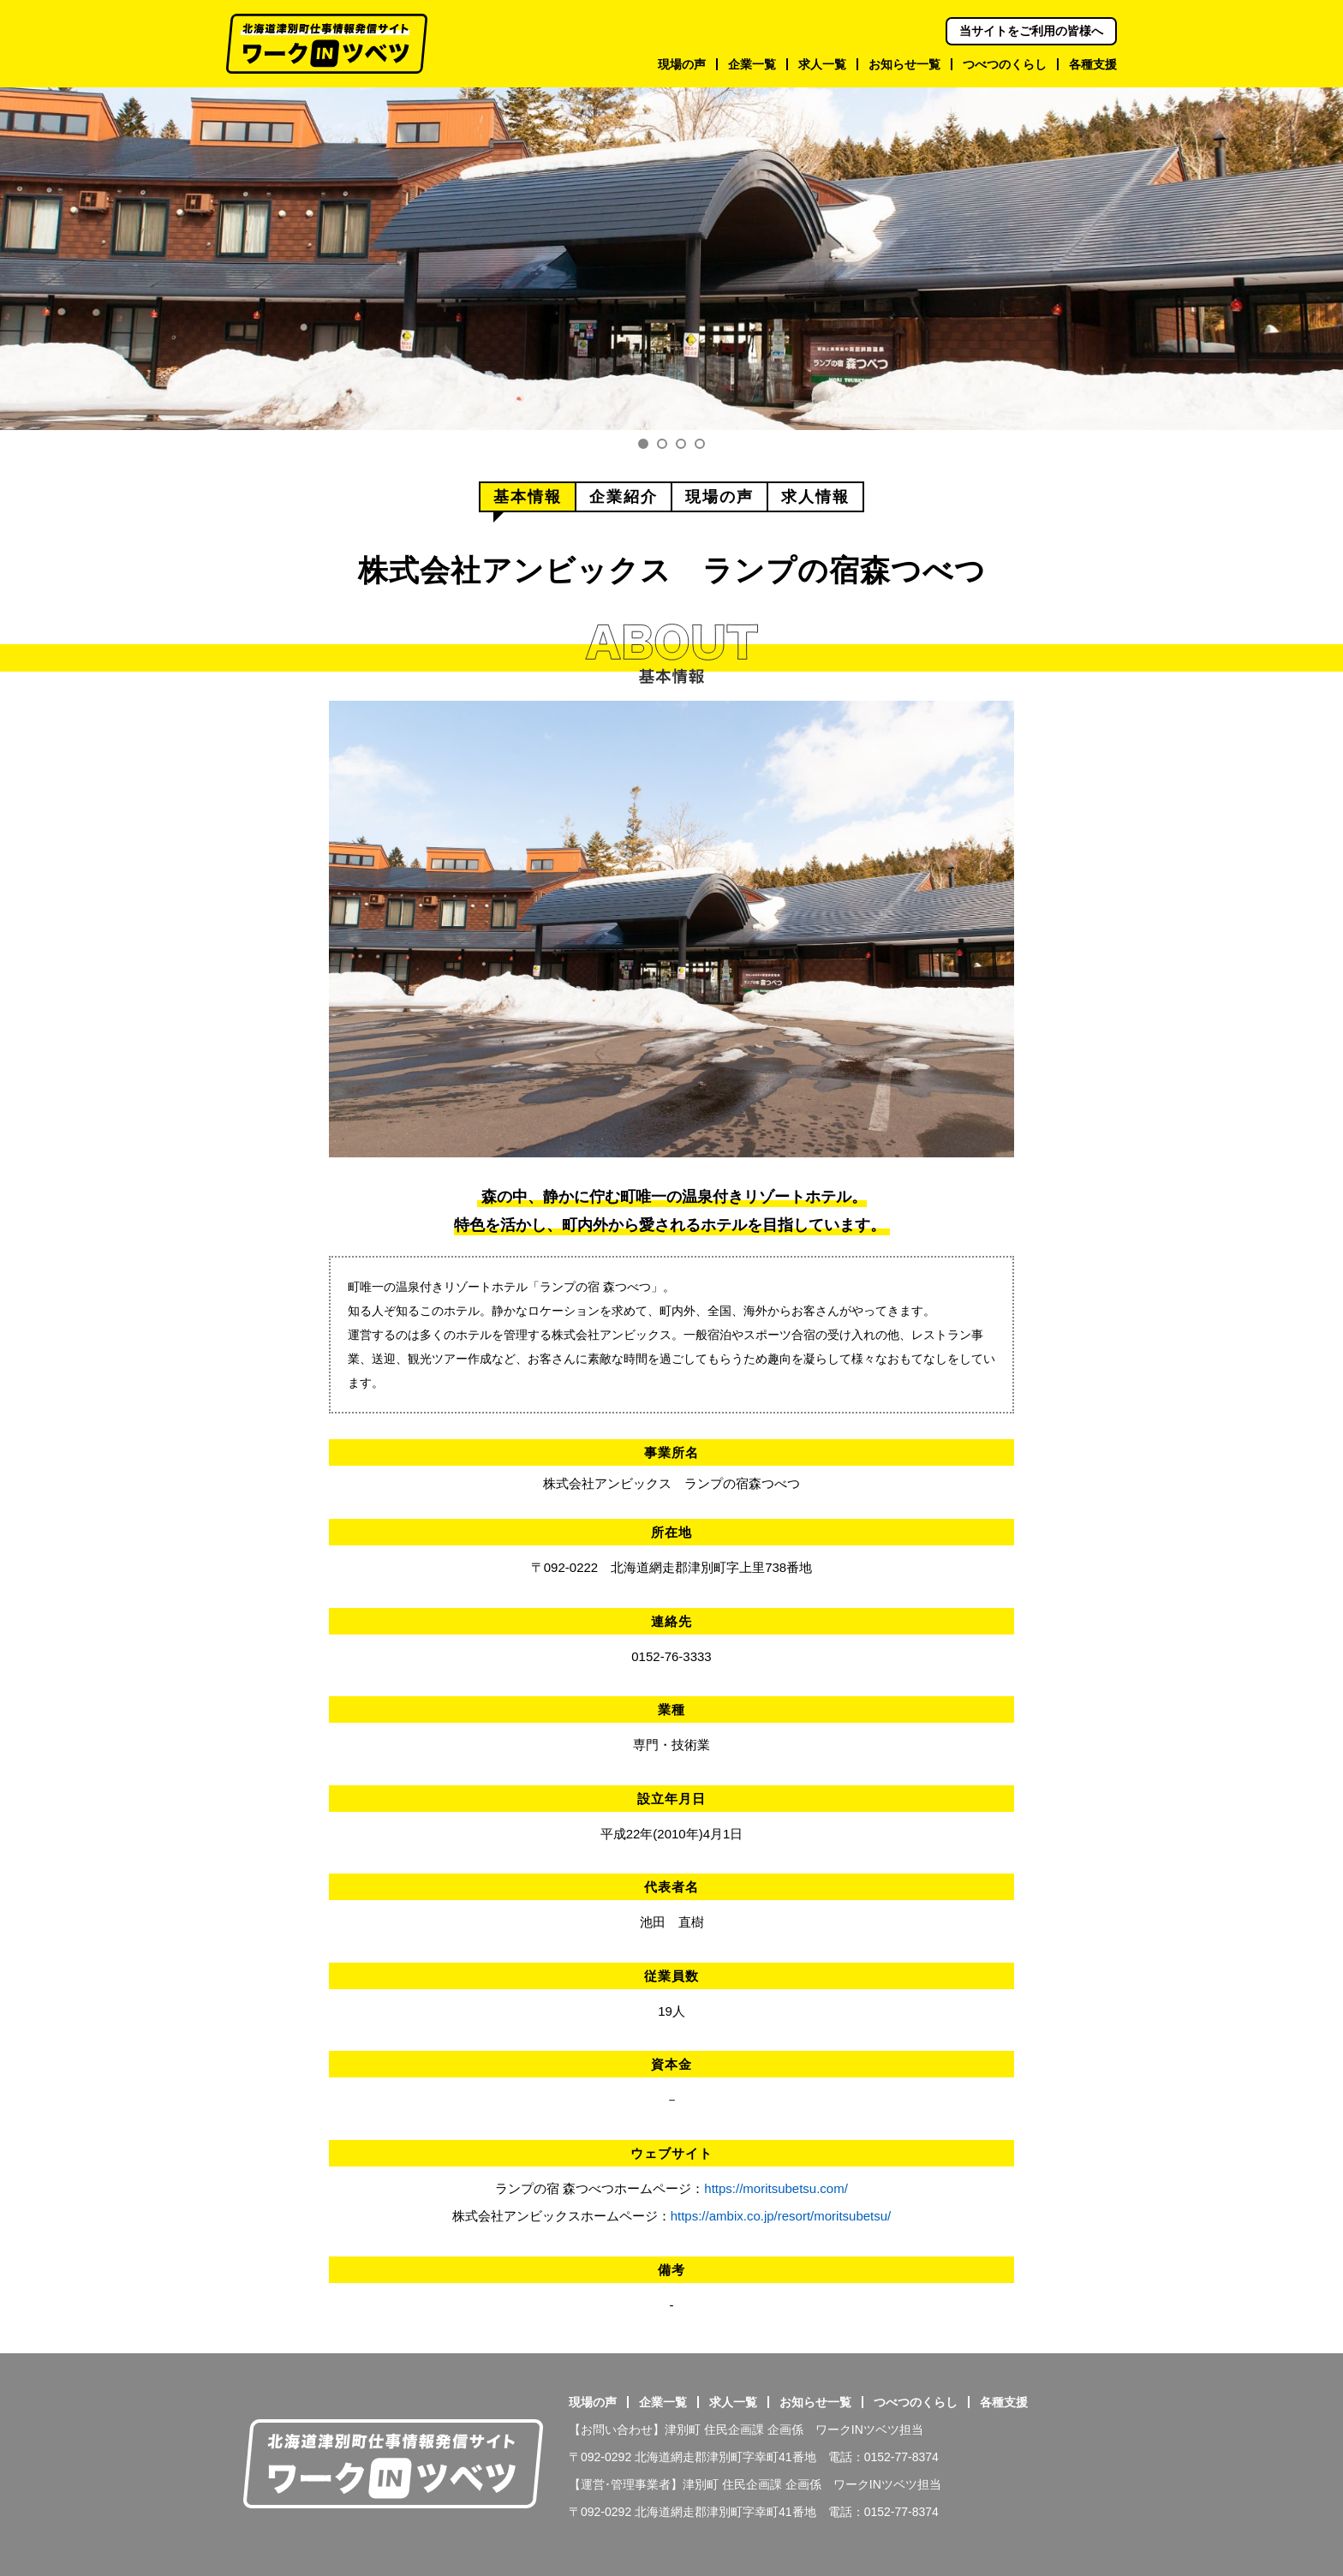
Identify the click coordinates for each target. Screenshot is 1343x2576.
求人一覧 (733, 2402)
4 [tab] (700, 444)
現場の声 (593, 2402)
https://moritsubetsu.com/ (776, 2188)
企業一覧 (663, 2402)
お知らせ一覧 (815, 2402)
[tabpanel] (671, 258)
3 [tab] (681, 444)
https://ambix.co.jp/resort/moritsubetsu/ (781, 2215)
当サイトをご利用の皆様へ (1031, 31)
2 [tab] (662, 444)
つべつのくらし (916, 2402)
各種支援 (1004, 2402)
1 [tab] (643, 444)
